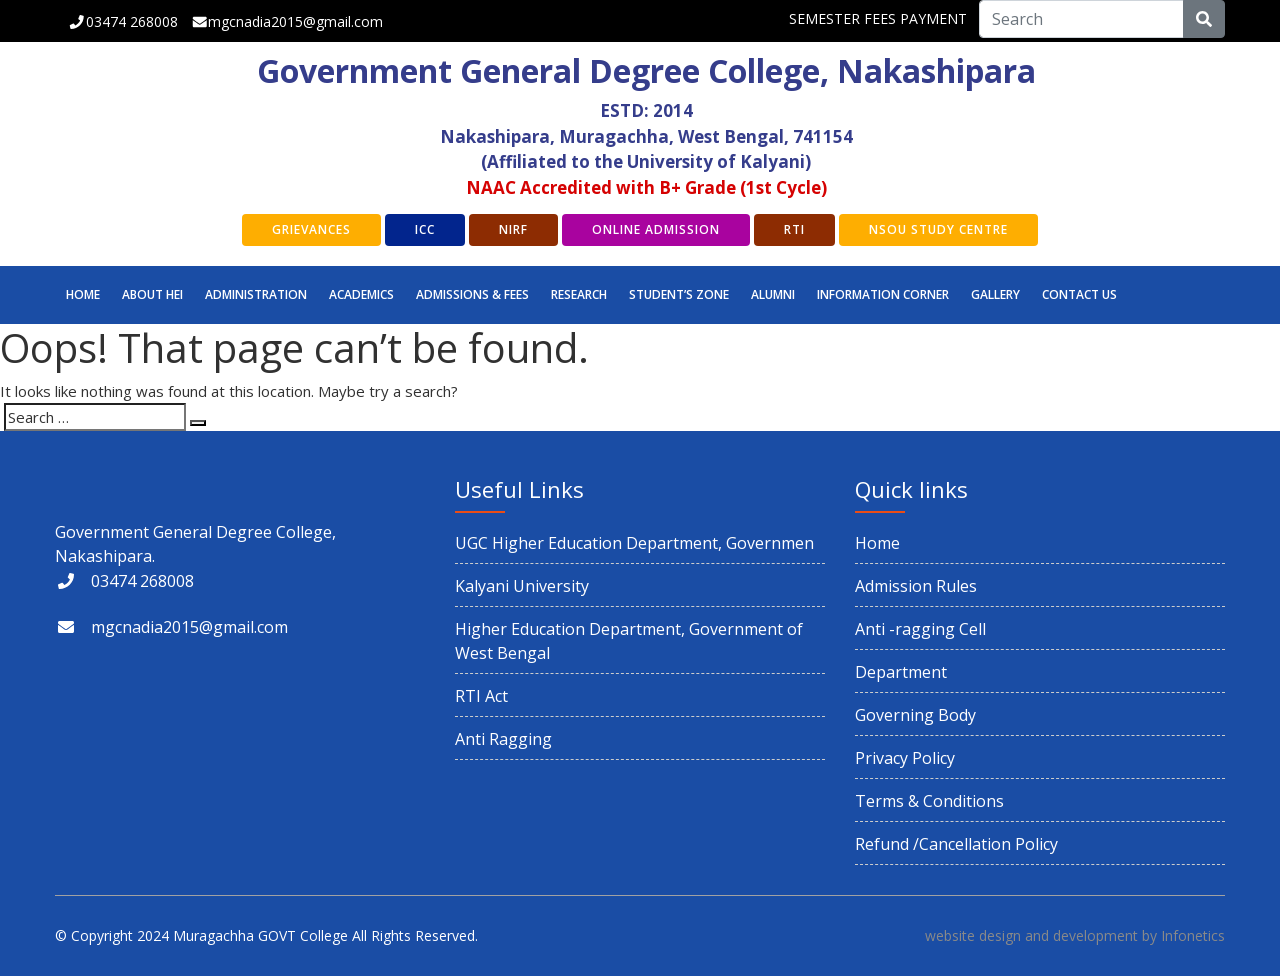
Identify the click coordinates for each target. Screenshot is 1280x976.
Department (901, 672)
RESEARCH (579, 294)
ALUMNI (773, 294)
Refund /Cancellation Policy (956, 844)
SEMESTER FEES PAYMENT (878, 18)
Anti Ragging (503, 739)
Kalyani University (522, 586)
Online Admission (656, 229)
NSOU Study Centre (938, 229)
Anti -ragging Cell (920, 629)
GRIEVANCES (311, 229)
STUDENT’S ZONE (679, 294)
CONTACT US (1079, 294)
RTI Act (481, 696)
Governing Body (915, 715)
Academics (361, 294)
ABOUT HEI (152, 294)
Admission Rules (916, 586)
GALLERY (995, 294)
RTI (794, 229)
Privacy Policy (905, 758)
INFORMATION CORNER (883, 294)
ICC (425, 229)
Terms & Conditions (929, 801)
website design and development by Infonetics (1075, 935)
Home (83, 294)
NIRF (513, 229)
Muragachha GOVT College (260, 935)
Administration (256, 294)
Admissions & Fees (472, 294)
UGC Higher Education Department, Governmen (634, 543)
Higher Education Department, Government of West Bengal (629, 641)
